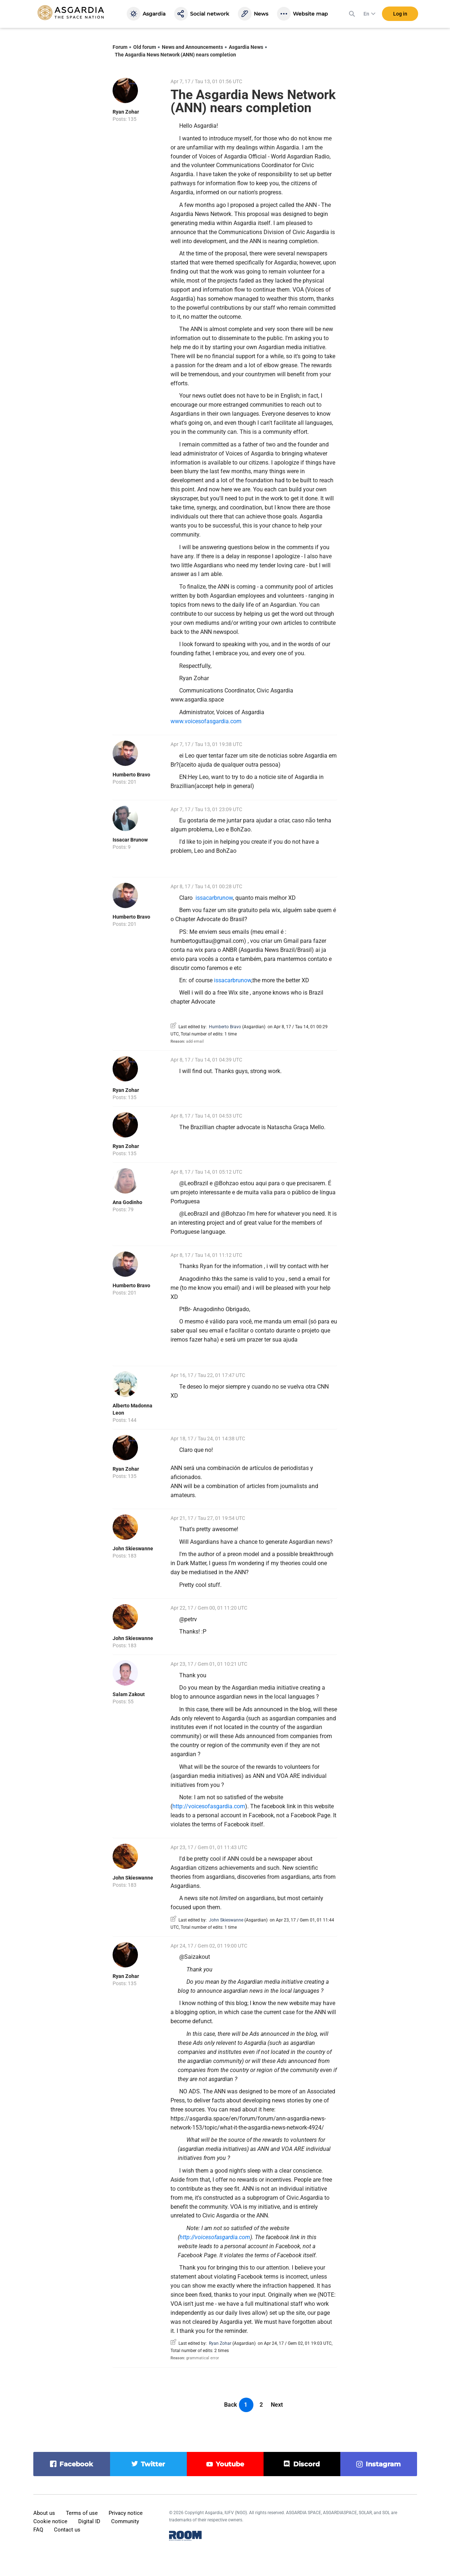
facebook (76, 2464)
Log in (400, 14)
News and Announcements (192, 47)
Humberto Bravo (131, 775)
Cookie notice (50, 2521)
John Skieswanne (133, 1548)
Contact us (67, 2529)
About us (44, 2513)
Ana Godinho (127, 1202)
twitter (153, 2464)
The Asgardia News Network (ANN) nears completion (175, 55)
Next (277, 2404)
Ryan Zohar (126, 112)
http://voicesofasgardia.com (208, 1806)
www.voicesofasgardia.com (206, 721)
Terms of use (82, 2513)
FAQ (38, 2529)
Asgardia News (246, 47)
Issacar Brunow (130, 840)
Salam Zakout (129, 1694)
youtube (230, 2464)
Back (230, 2404)
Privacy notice (126, 2513)
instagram (383, 2464)
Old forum (144, 47)
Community (125, 2521)
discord (306, 2464)
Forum (120, 47)
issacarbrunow (214, 897)
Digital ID (89, 2521)
